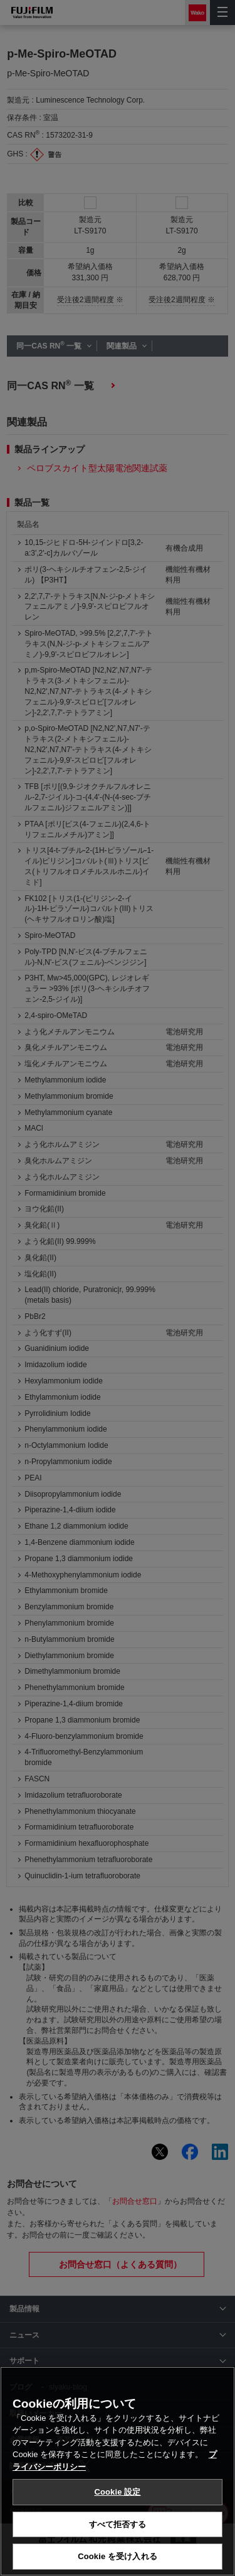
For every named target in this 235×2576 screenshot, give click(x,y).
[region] (117, 2471)
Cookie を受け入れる (117, 2556)
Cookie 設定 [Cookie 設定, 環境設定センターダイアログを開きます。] (117, 2492)
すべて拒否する (118, 2524)
